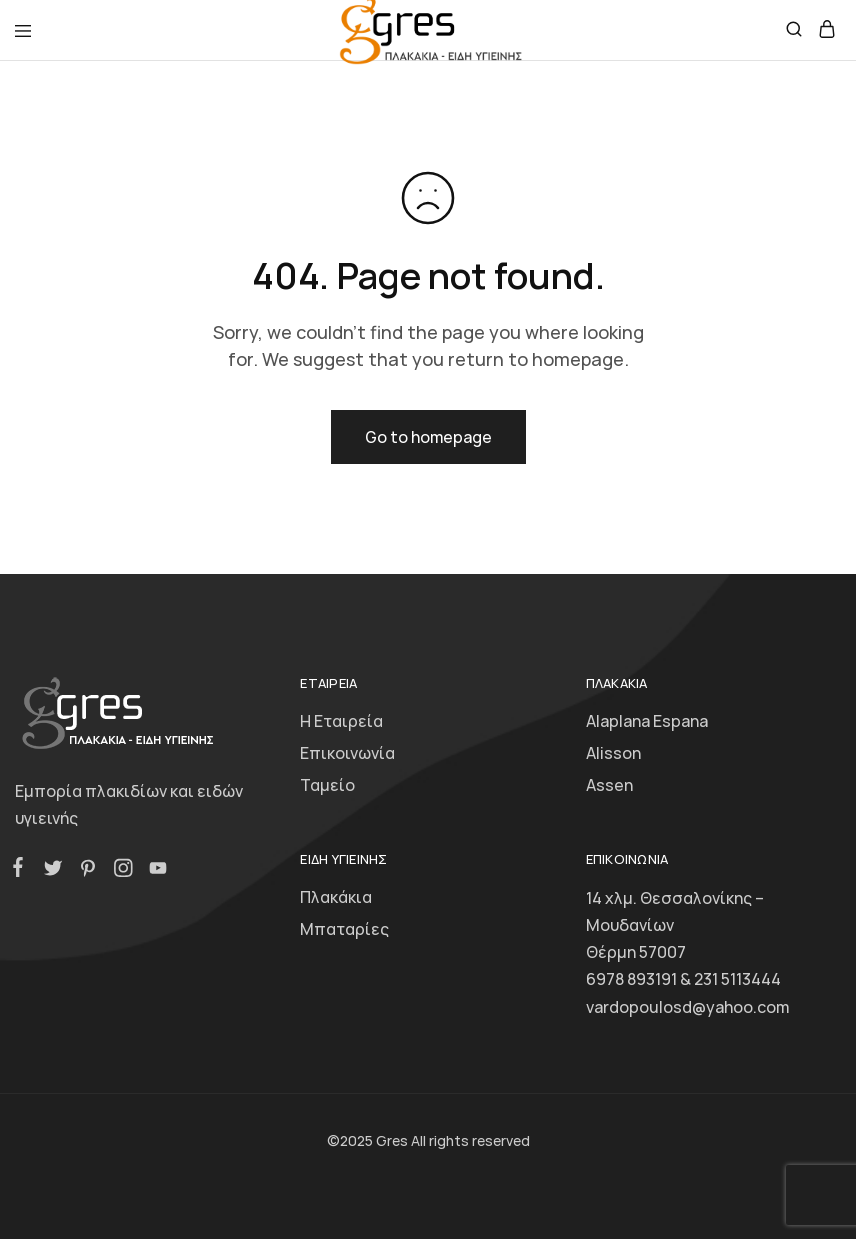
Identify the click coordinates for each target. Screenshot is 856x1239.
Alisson (613, 753)
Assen (609, 785)
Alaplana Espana (647, 721)
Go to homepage (428, 437)
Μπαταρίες (344, 929)
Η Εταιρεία (341, 721)
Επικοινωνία (347, 753)
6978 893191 (631, 979)
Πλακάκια (336, 897)
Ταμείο (327, 785)
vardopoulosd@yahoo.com (687, 1007)
